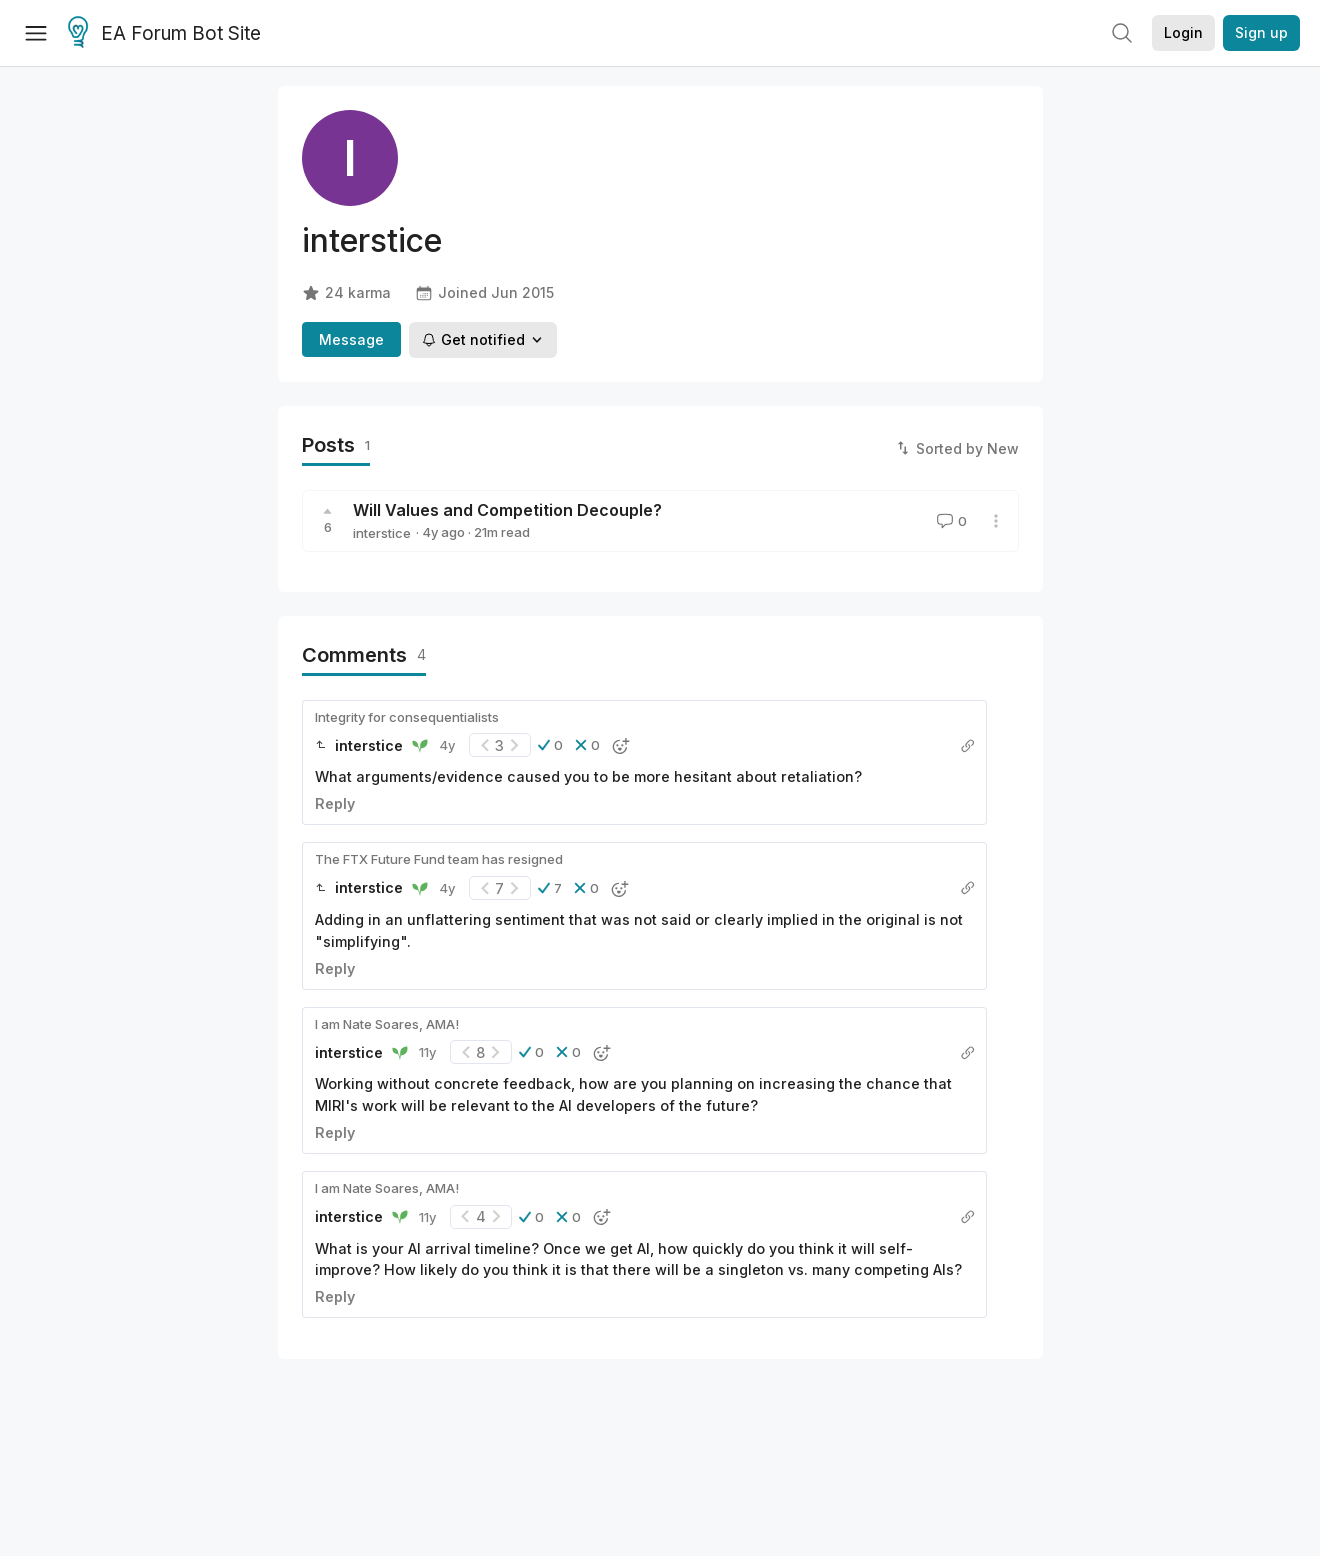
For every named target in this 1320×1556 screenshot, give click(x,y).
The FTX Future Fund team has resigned (439, 859)
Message (351, 339)
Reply (335, 803)
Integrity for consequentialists (407, 717)
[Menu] (36, 33)
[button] (550, 745)
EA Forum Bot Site (164, 34)
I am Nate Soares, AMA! (387, 1024)
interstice (382, 533)
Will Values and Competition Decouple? (507, 510)
